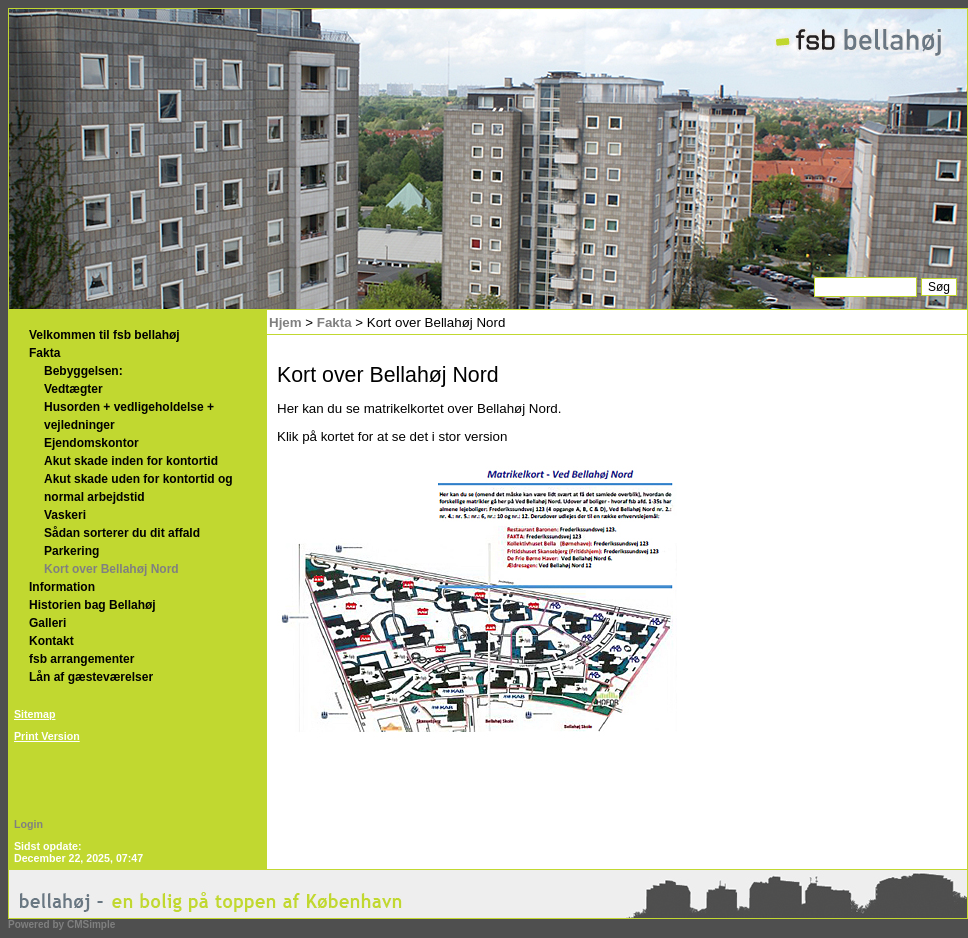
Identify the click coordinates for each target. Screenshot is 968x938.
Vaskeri (65, 515)
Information (62, 587)
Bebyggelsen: (83, 371)
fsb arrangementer (81, 659)
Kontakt (51, 641)
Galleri (47, 623)
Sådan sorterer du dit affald (122, 533)
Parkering (71, 551)
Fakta (44, 353)
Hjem (285, 322)
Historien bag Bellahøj (92, 605)
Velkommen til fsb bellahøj (104, 335)
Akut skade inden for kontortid (134, 461)
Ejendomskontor (91, 443)
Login (28, 824)
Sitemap (34, 714)
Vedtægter (73, 389)
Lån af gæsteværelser (91, 677)
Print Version (47, 736)
